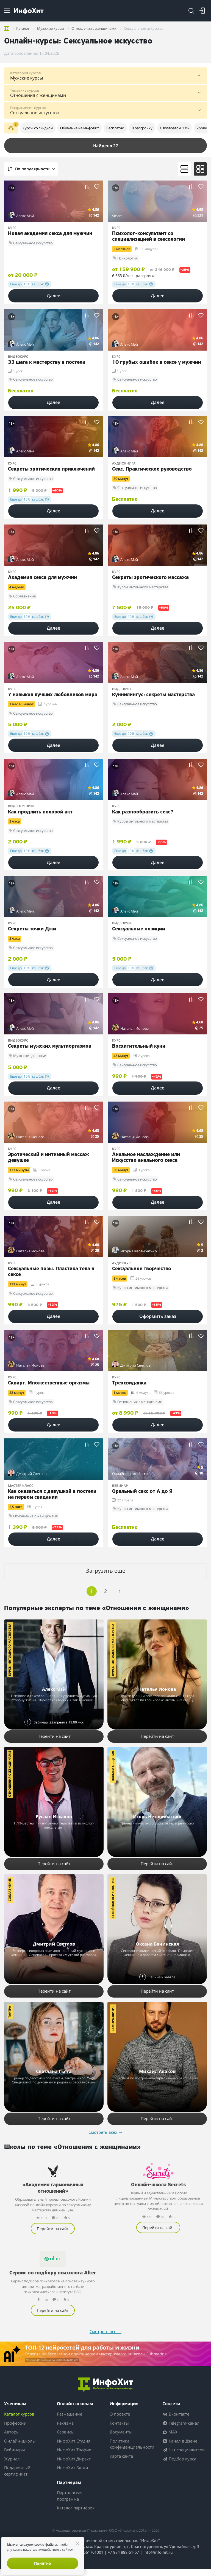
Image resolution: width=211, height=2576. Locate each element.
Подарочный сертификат (17, 2478)
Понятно (42, 2563)
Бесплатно (115, 127)
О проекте (120, 2421)
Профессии (15, 2430)
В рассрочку (142, 127)
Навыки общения (113, 1766)
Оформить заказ (157, 1316)
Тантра (9, 2012)
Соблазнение (9, 1889)
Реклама (65, 2430)
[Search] (191, 10)
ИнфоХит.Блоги (72, 2475)
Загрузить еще (105, 1570)
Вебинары (14, 2457)
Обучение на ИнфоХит (79, 127)
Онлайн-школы (20, 2448)
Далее (53, 296)
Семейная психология (113, 1898)
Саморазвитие (113, 2018)
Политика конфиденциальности (132, 2451)
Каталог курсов (19, 2421)
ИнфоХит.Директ (74, 2466)
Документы (121, 2439)
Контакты (119, 2430)
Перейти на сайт (54, 1736)
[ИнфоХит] (29, 11)
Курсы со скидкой (38, 127)
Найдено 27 (105, 145)
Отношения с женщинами (9, 1774)
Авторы (12, 2439)
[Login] (202, 10)
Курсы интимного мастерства (9, 1650)
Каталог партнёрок (76, 2515)
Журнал (12, 2466)
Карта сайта (121, 2463)
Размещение (69, 2421)
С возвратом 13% (174, 127)
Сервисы (65, 2439)
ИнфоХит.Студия (73, 2448)
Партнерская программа (69, 2503)
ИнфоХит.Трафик (74, 2457)
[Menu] (7, 10)
